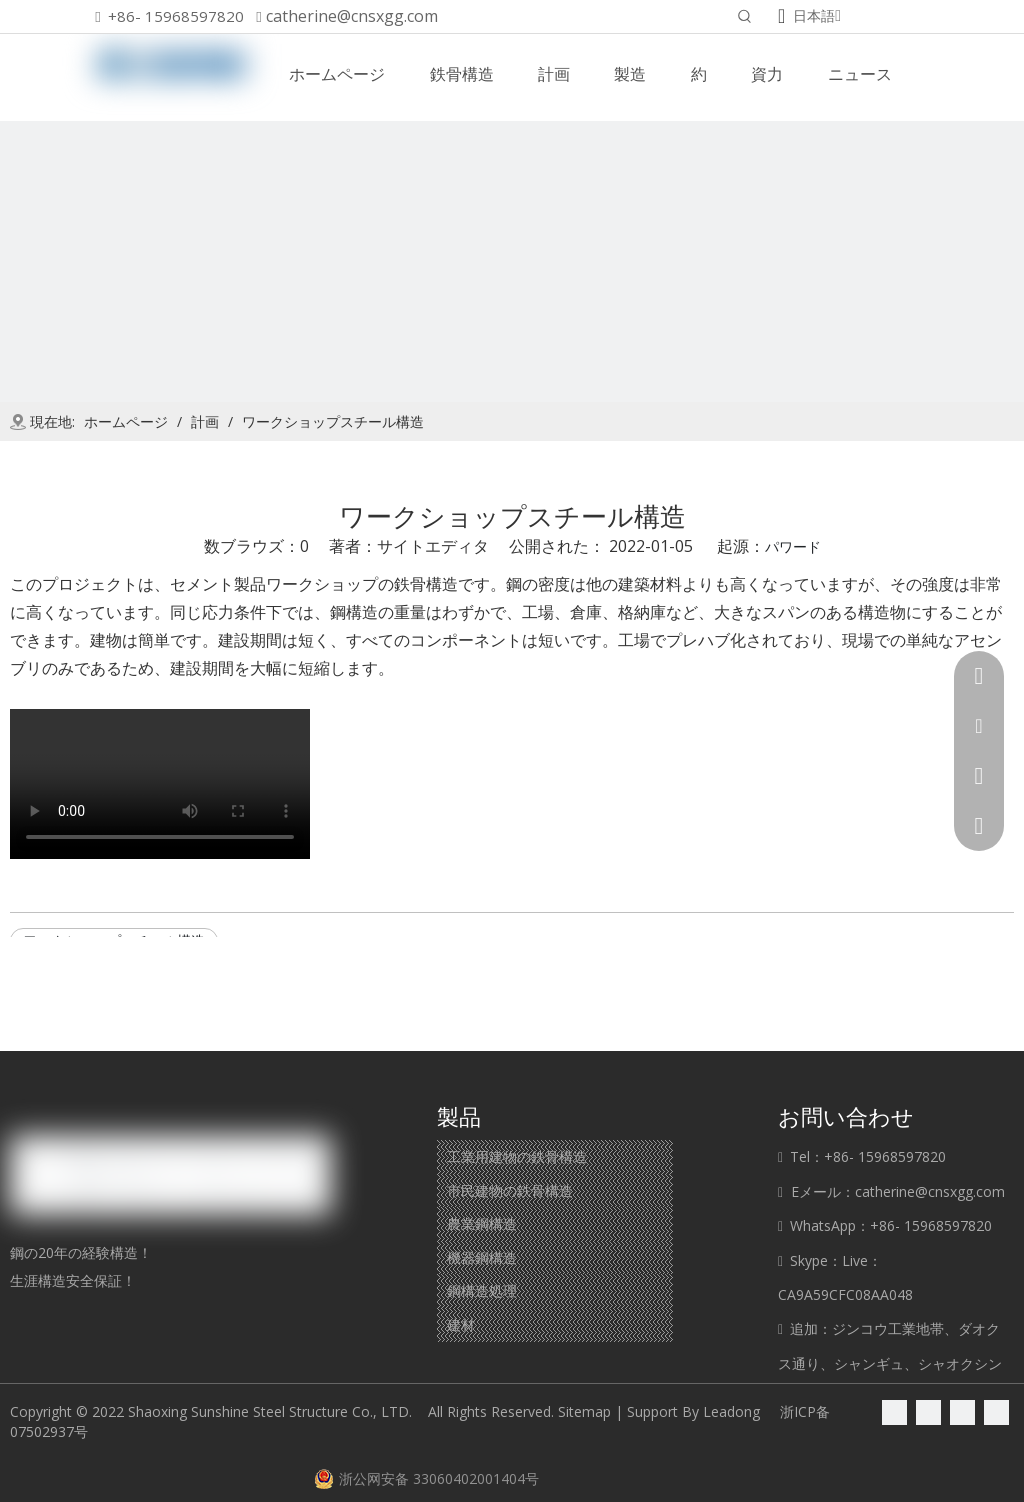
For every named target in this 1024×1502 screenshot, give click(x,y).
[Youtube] (996, 1412)
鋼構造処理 (482, 1290)
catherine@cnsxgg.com (352, 16)
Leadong (731, 1411)
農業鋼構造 (482, 1223)
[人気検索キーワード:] (745, 18)
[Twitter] (962, 1412)
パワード (793, 546)
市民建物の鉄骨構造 (510, 1190)
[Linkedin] (928, 1412)
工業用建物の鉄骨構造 (517, 1156)
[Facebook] (894, 1412)
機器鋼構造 (482, 1257)
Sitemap (584, 1411)
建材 (461, 1324)
